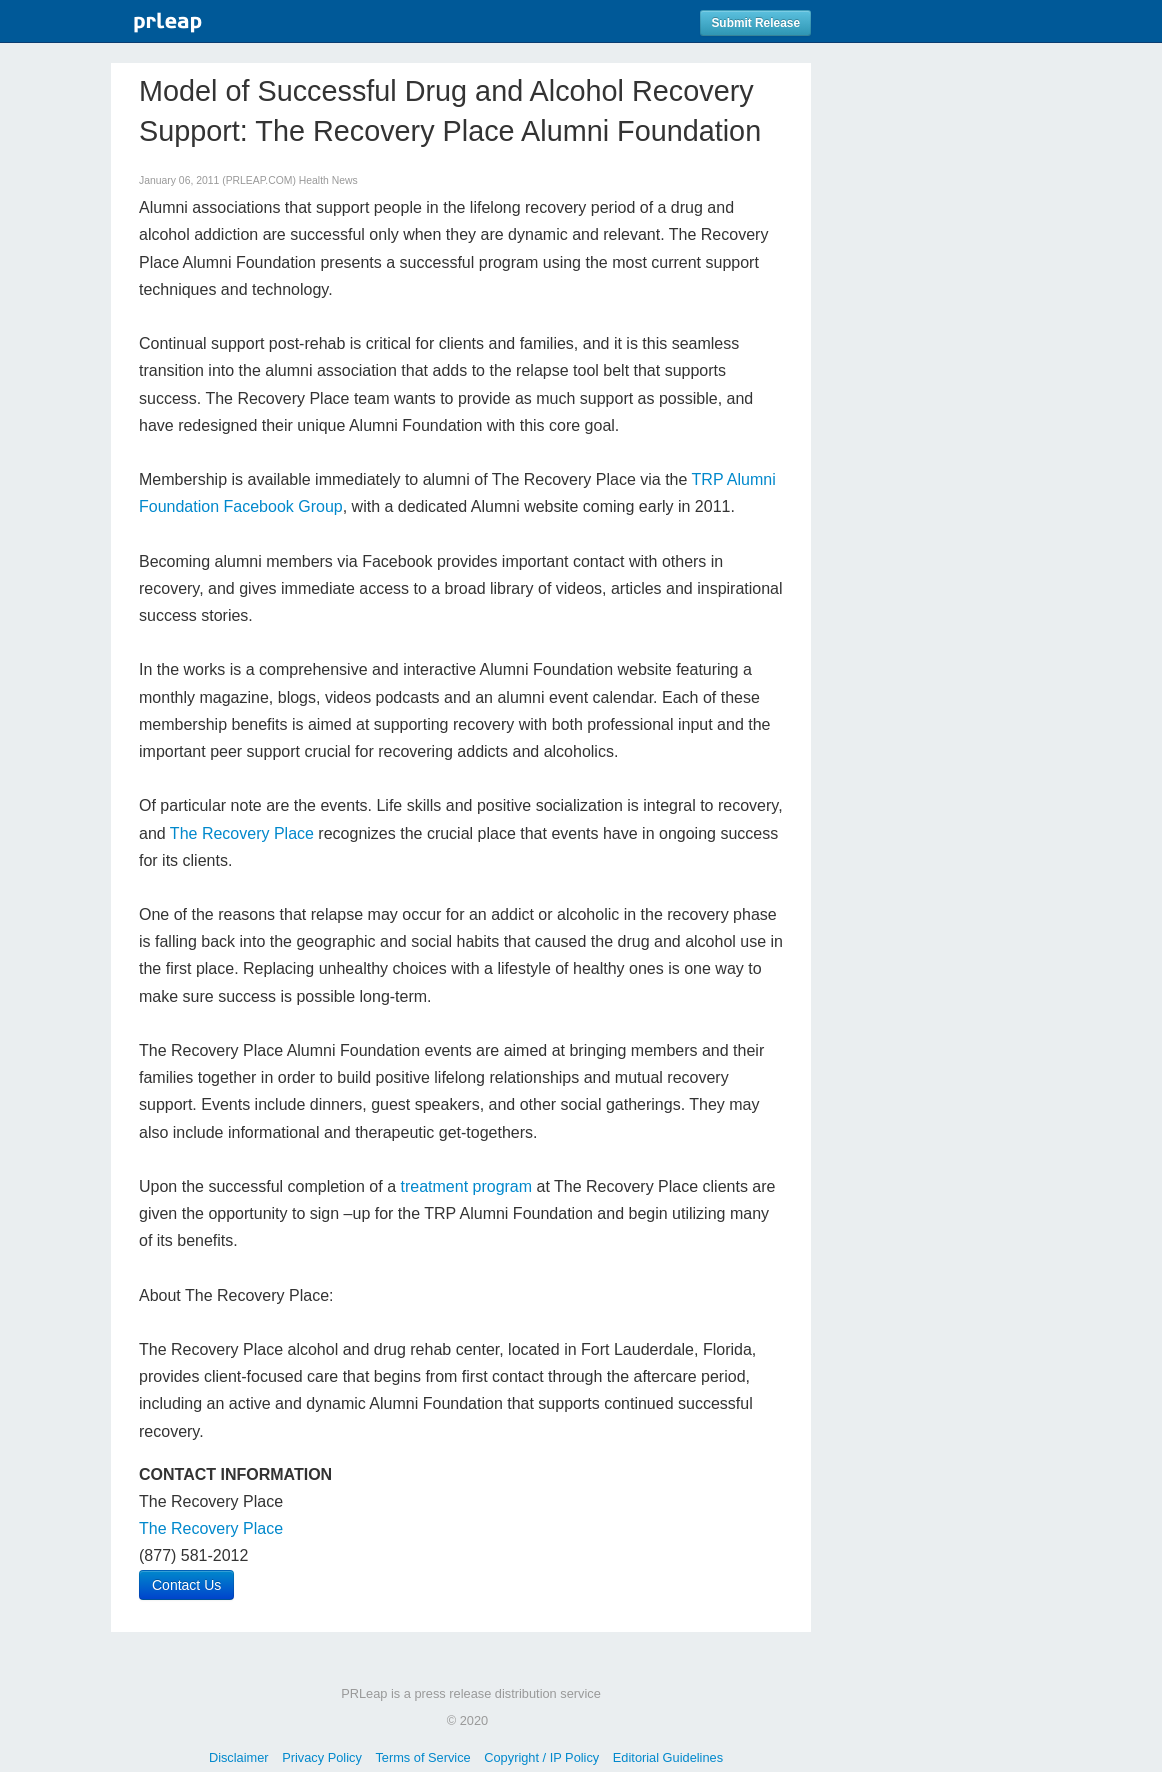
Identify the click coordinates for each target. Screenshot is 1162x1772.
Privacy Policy (322, 1757)
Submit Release (755, 23)
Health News (328, 180)
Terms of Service (422, 1757)
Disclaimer (239, 1757)
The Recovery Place (242, 833)
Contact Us (186, 1585)
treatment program (466, 1186)
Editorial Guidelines (668, 1757)
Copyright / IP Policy (541, 1757)
